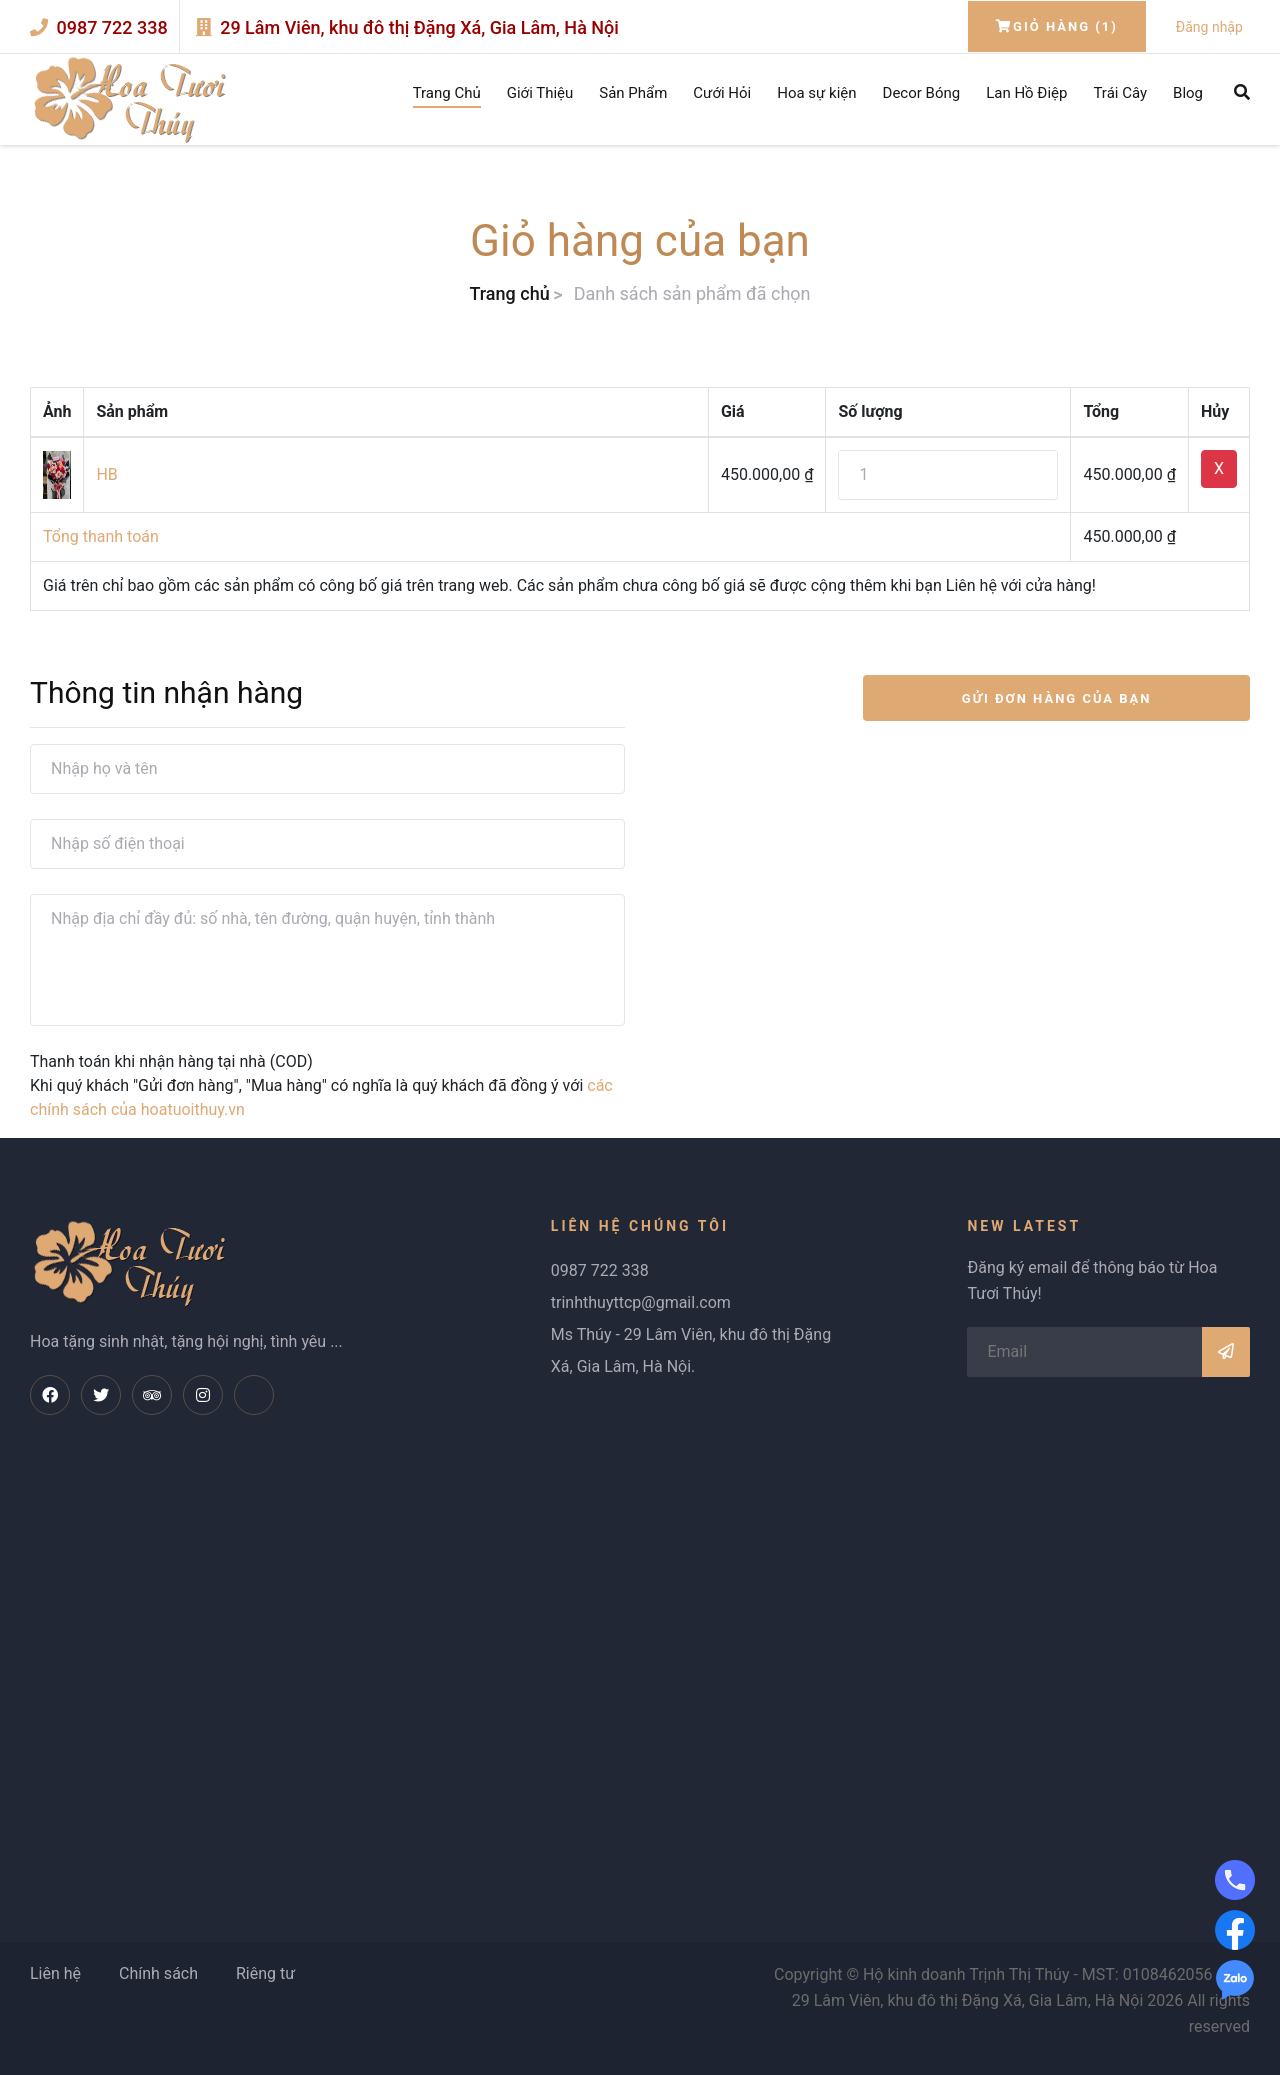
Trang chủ (509, 293)
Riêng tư (265, 1973)
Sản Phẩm (633, 93)
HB (106, 474)
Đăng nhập (1209, 27)
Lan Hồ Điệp (1026, 93)
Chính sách (158, 1973)
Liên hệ (55, 1973)
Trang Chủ (447, 93)
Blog (1188, 93)
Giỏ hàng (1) (1057, 26)
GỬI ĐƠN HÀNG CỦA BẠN (1057, 698)
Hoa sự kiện (816, 93)
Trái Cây (1120, 93)
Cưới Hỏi (722, 93)
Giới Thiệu (540, 93)
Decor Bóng (922, 93)
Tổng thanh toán (101, 536)
